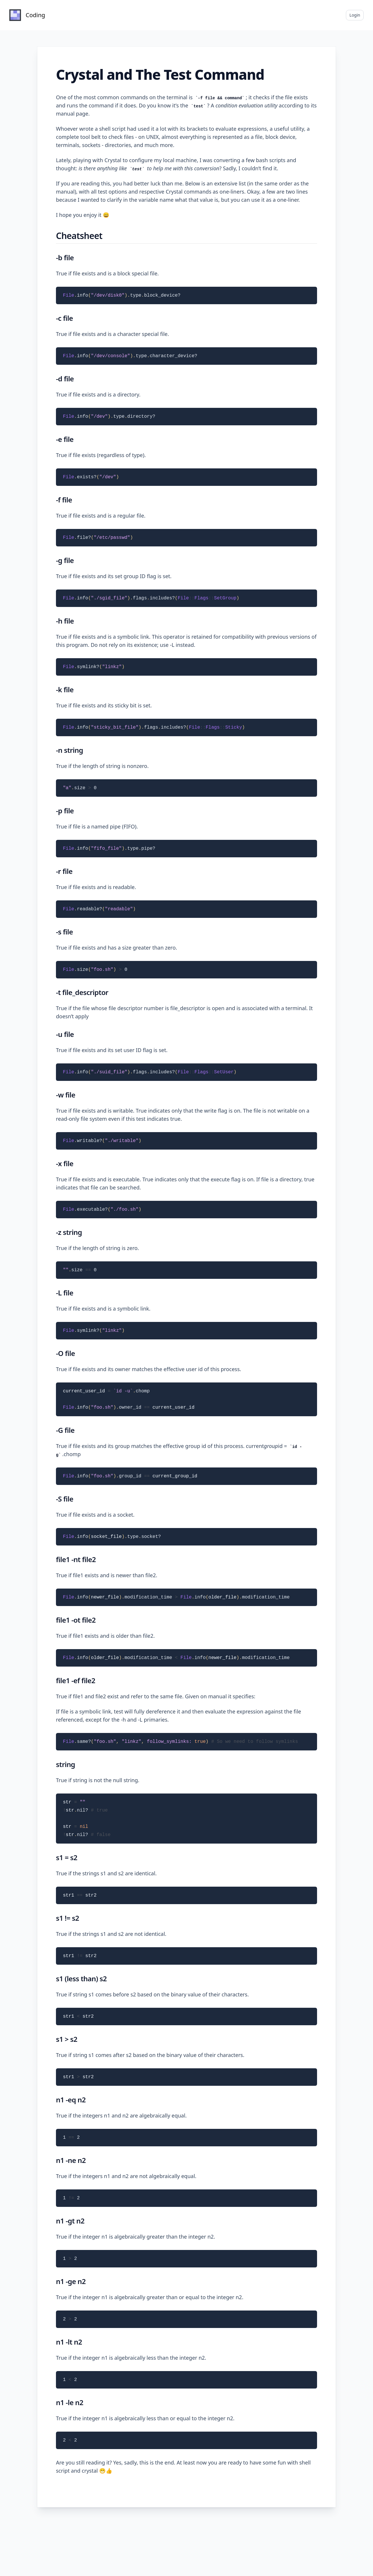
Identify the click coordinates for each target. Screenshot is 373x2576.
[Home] (27, 15)
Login (354, 15)
